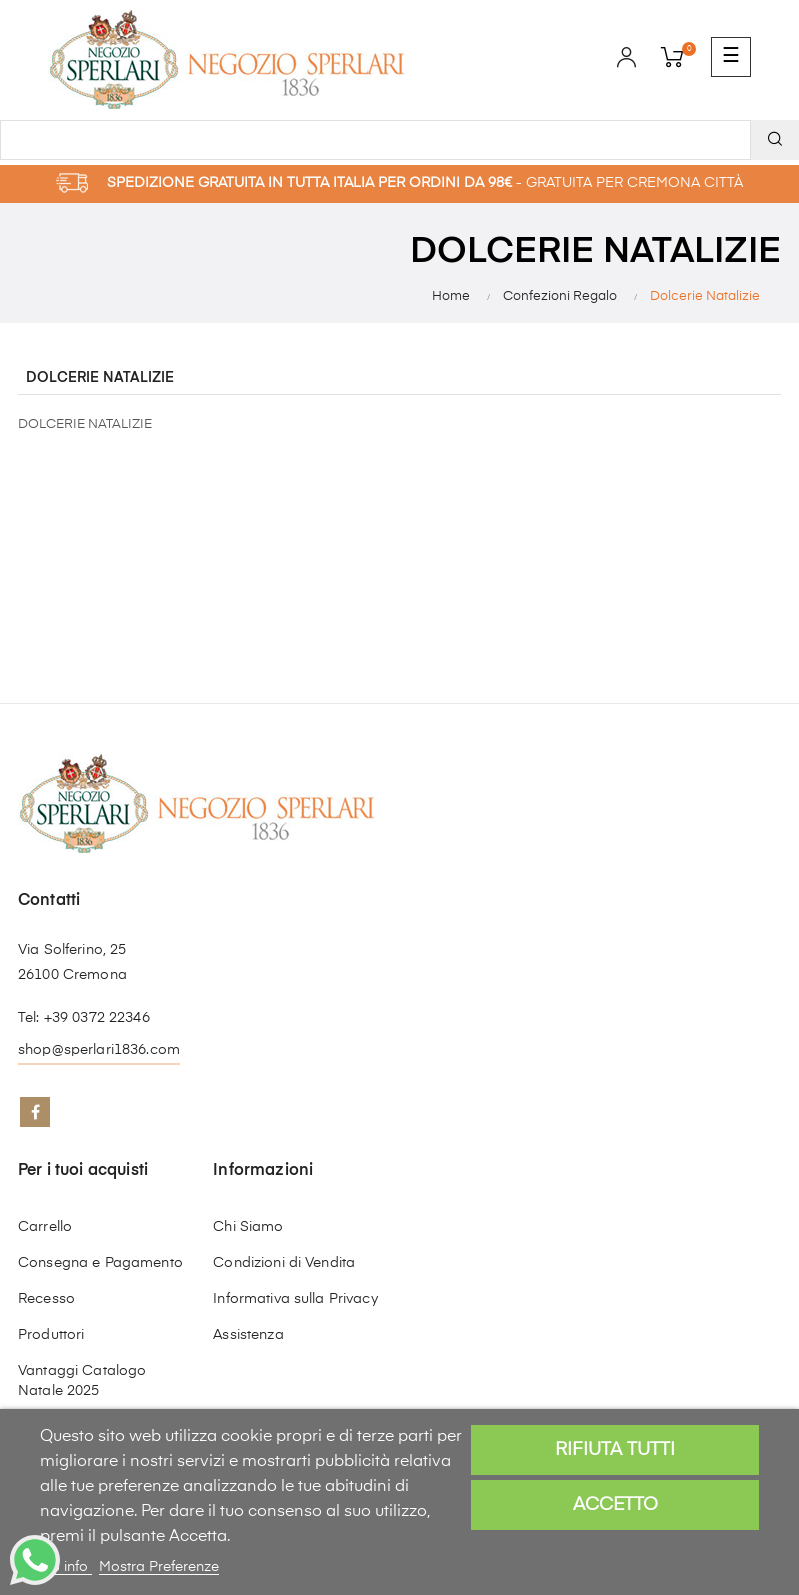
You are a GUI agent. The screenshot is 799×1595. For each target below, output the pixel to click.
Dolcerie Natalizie (100, 378)
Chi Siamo (248, 1227)
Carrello (45, 1227)
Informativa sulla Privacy (295, 1299)
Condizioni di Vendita (284, 1263)
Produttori (51, 1335)
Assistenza (248, 1335)
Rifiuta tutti (615, 1450)
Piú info (66, 1567)
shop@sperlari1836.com (99, 1050)
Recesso (46, 1299)
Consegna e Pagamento (100, 1263)
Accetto (615, 1505)
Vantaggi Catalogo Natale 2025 (82, 1381)
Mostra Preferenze (159, 1567)
